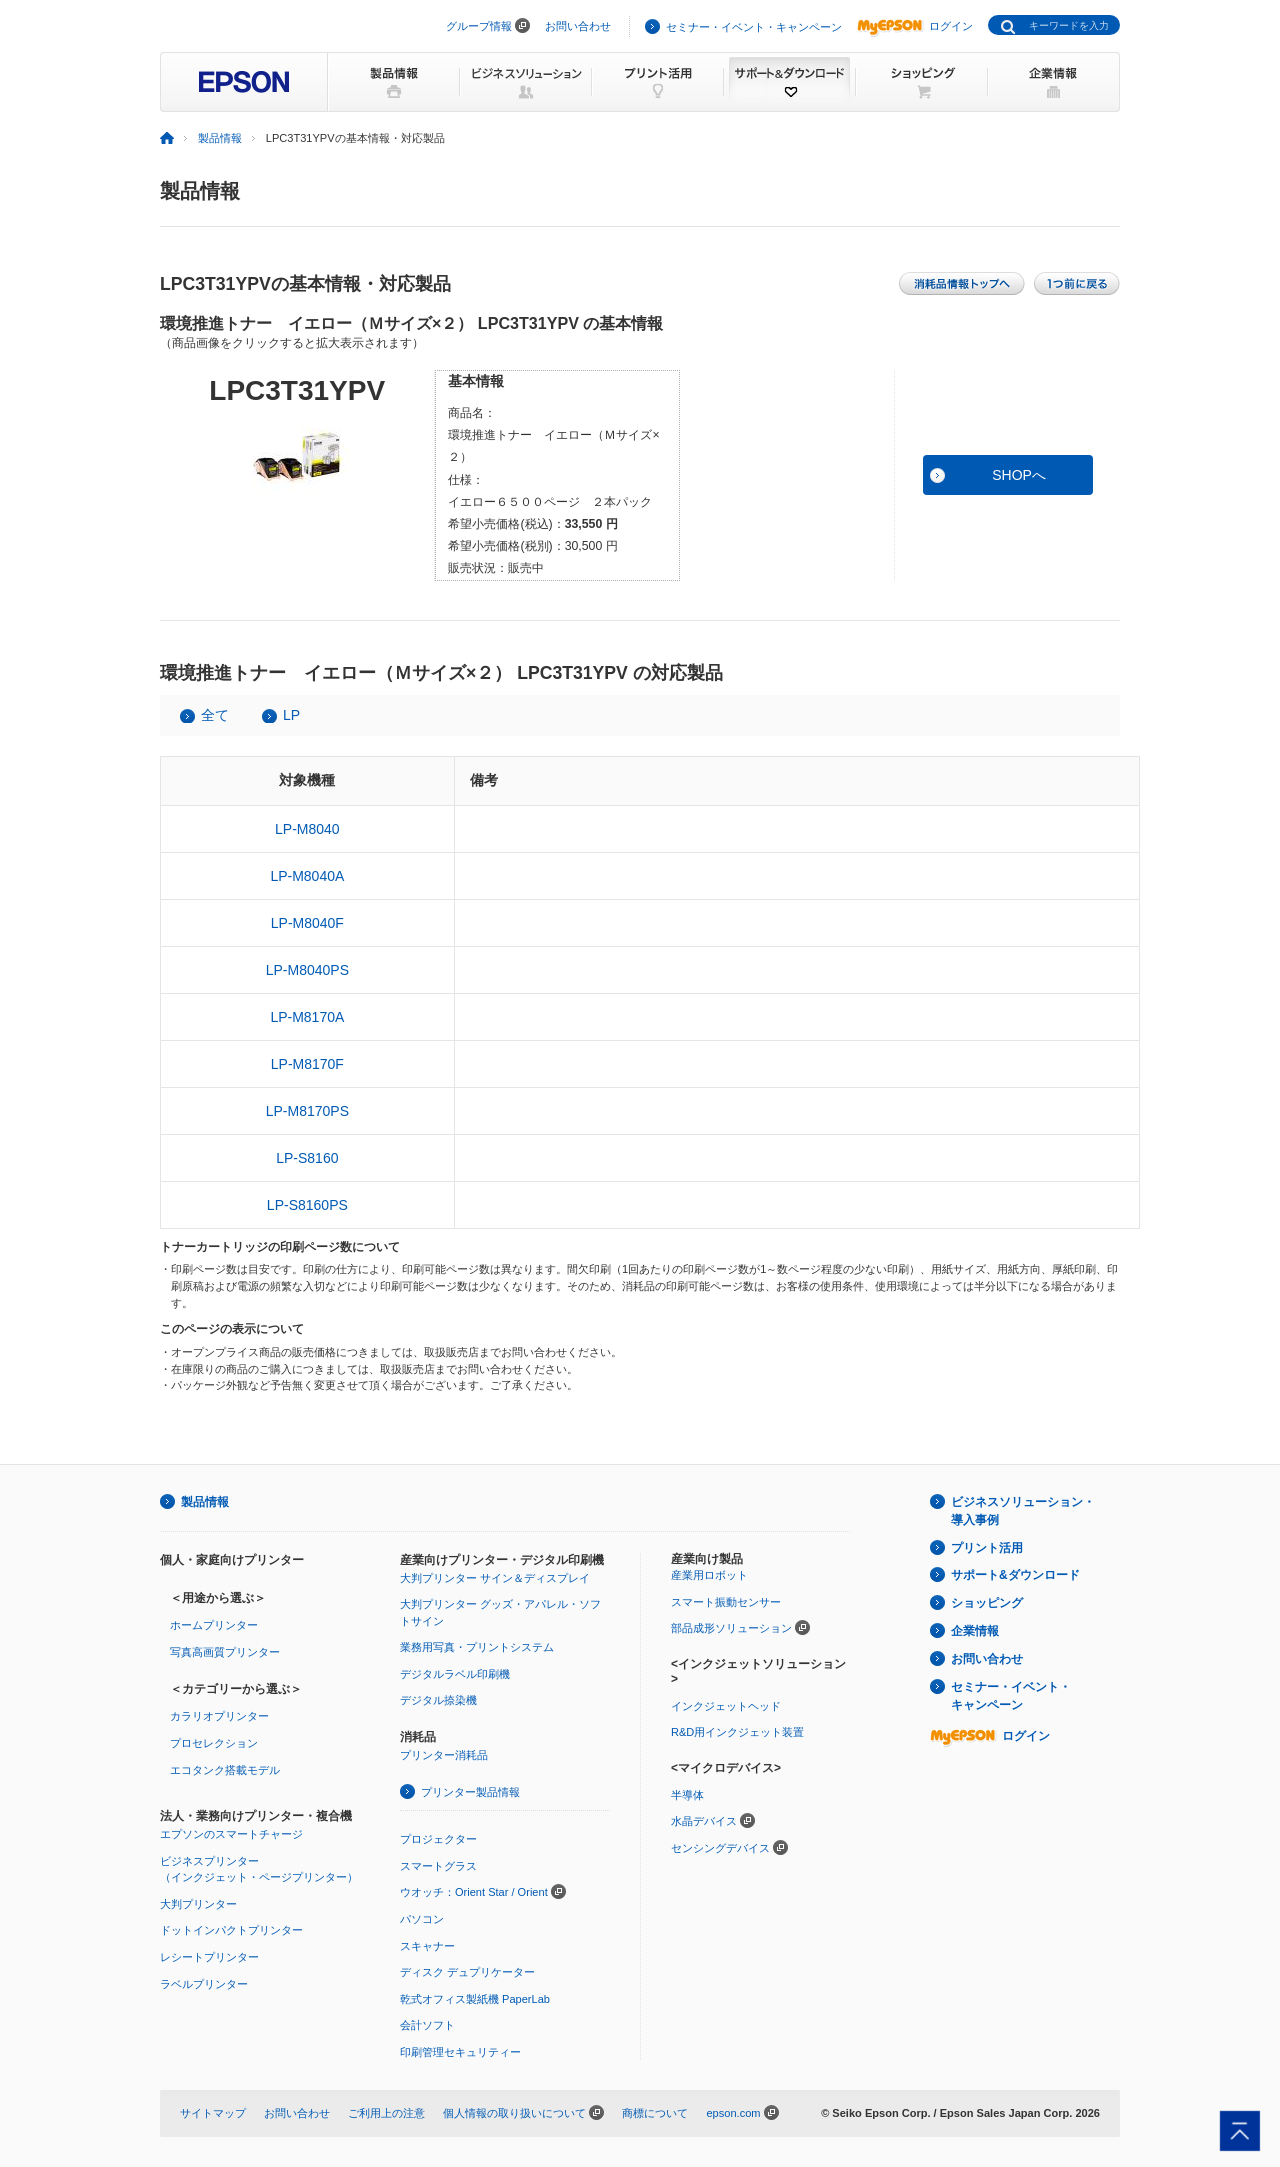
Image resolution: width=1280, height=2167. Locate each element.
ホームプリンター (214, 1625)
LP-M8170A (307, 1017)
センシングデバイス (720, 1848)
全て (215, 715)
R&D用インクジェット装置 (737, 1732)
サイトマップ (213, 2113)
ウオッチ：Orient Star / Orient (474, 1892)
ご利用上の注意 (386, 2113)
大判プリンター (198, 1904)
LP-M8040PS (307, 970)
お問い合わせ (578, 26)
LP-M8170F (307, 1064)
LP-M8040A (307, 876)
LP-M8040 (307, 829)
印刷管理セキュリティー (460, 2052)
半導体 (687, 1795)
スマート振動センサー (726, 1602)
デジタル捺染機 (438, 1700)
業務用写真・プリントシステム (477, 1647)
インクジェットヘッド (726, 1706)
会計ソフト (427, 2025)
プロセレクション (214, 1743)
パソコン (422, 1919)
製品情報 (220, 138)
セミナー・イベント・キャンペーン (754, 27)
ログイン (915, 26)
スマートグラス (438, 1866)
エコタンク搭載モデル (225, 1770)
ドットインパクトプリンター (231, 1930)
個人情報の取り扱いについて (514, 2113)
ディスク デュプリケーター (467, 1972)
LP (291, 715)
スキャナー (427, 1946)
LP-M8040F (307, 923)
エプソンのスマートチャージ (231, 1834)
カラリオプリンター (219, 1716)
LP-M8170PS (307, 1111)
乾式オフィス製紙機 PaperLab (475, 1999)
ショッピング (987, 1603)
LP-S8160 (307, 1158)
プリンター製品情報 (470, 1792)
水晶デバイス (704, 1821)
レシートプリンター (209, 1957)
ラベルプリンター (204, 1984)
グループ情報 (479, 26)
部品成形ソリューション (731, 1628)
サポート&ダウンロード (1015, 1575)
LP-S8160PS (307, 1205)
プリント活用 (987, 1548)
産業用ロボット (709, 1575)
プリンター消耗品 (444, 1755)
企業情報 (975, 1631)
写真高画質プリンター (225, 1652)
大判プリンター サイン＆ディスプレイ (495, 1578)
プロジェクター (438, 1839)
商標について (655, 2113)
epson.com (733, 2113)
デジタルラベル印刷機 (455, 1674)
